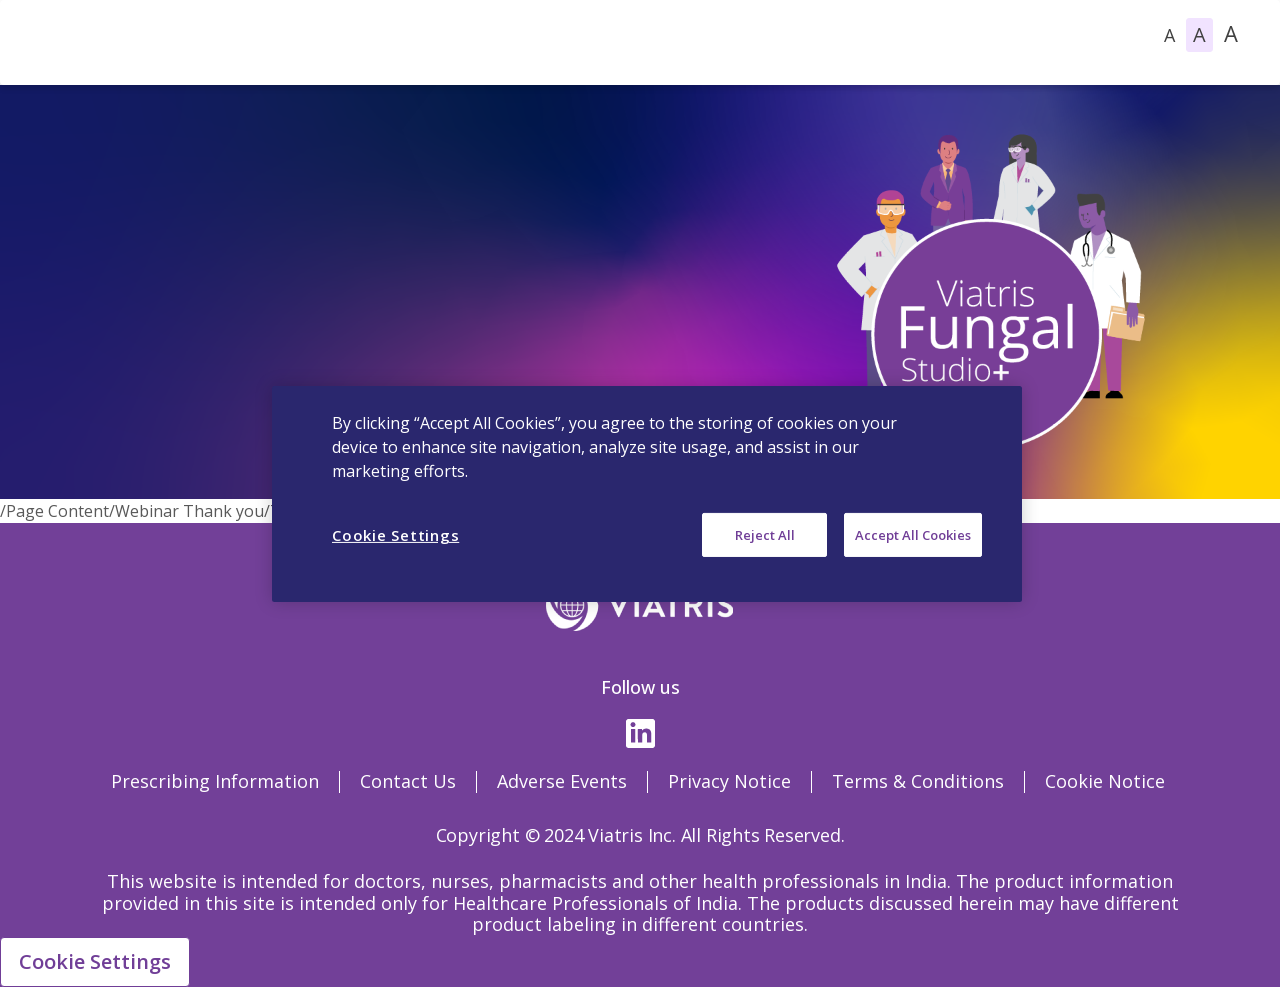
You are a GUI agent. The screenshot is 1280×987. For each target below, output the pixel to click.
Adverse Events (562, 781)
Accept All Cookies (913, 534)
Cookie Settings (95, 961)
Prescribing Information (215, 781)
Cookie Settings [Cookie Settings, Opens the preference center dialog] (395, 534)
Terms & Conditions (918, 781)
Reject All (765, 534)
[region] (647, 493)
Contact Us (408, 781)
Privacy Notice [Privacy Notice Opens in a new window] (729, 781)
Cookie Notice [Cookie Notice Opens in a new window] (1105, 781)
